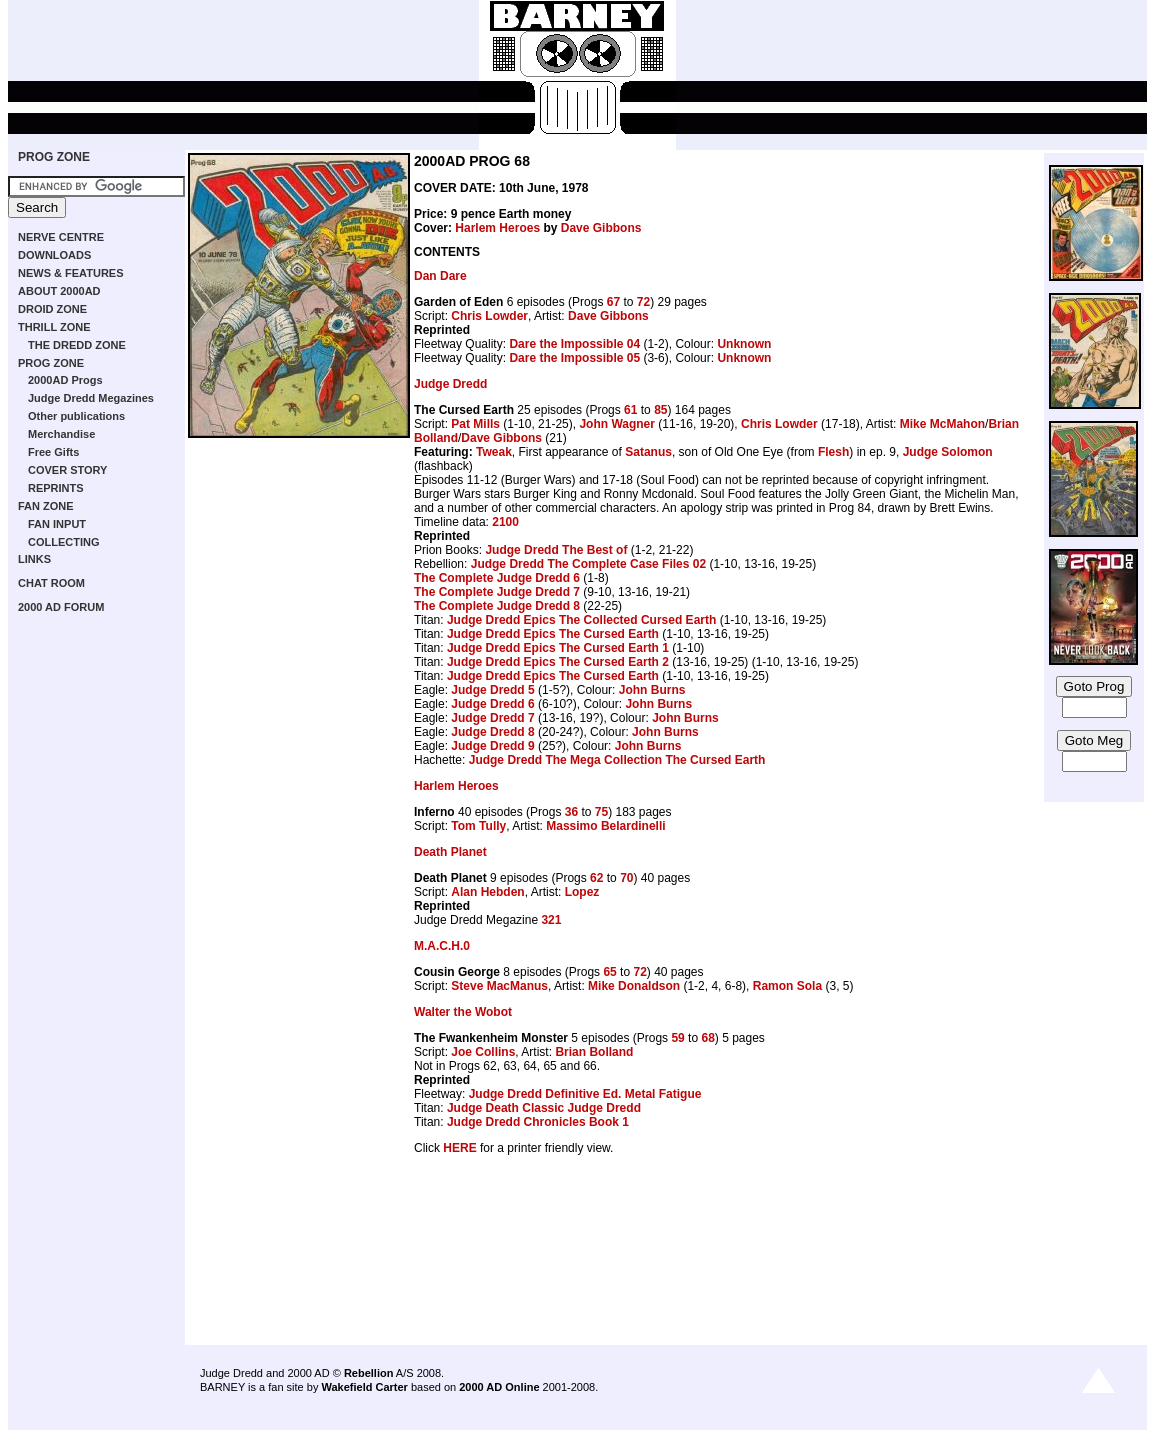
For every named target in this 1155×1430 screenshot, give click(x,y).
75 (601, 812)
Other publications (76, 416)
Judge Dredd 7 (492, 718)
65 (609, 972)
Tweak (494, 452)
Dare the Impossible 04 (574, 344)
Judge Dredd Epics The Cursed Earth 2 (558, 662)
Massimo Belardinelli (605, 826)
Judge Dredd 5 (492, 690)
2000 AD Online (499, 1387)
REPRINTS (56, 488)
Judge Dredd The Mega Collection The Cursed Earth (617, 760)
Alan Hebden (487, 892)
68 (707, 1038)
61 (630, 410)
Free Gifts (53, 452)
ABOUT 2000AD (59, 291)
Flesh (833, 452)
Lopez (582, 892)
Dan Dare (440, 276)
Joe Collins (483, 1052)
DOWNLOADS (54, 255)
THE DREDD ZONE (77, 345)
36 (571, 812)
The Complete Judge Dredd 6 (497, 578)
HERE (459, 1148)
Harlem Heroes (497, 228)
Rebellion (369, 1373)
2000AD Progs (65, 380)
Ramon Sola (787, 986)
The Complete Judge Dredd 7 (497, 592)
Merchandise (61, 434)
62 (596, 878)
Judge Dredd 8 (492, 732)
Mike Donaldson (634, 986)
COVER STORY (67, 470)
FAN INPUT (57, 524)
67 (613, 302)
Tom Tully (478, 826)
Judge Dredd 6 (492, 704)
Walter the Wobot (463, 1012)
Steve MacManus (499, 986)
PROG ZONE (54, 157)
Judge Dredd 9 (492, 746)
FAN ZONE (46, 506)
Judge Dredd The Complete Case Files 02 (588, 564)
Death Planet (450, 852)
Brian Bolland (594, 1052)
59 (677, 1038)
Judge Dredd (450, 384)
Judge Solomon (948, 452)
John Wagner (617, 424)
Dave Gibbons (601, 228)
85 (660, 410)
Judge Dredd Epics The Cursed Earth (553, 634)
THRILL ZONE (54, 327)
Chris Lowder (489, 316)
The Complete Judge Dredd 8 (497, 606)
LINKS (34, 559)
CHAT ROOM (51, 583)
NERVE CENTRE (61, 237)
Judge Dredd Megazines (91, 398)
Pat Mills (475, 424)
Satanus (648, 452)
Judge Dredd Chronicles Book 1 (538, 1122)
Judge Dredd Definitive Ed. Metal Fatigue (585, 1094)
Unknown (744, 344)
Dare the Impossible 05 (574, 358)
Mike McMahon (942, 424)
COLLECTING (64, 542)
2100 (505, 522)
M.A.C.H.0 (442, 946)
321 (551, 920)
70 (626, 878)
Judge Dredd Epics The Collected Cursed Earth (581, 620)
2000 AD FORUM (61, 607)
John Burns (652, 690)
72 (643, 302)
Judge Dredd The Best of (556, 550)
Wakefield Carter (364, 1387)
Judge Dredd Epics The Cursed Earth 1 (558, 648)
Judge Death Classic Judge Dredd (544, 1108)
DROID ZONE (52, 309)
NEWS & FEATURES (71, 273)
